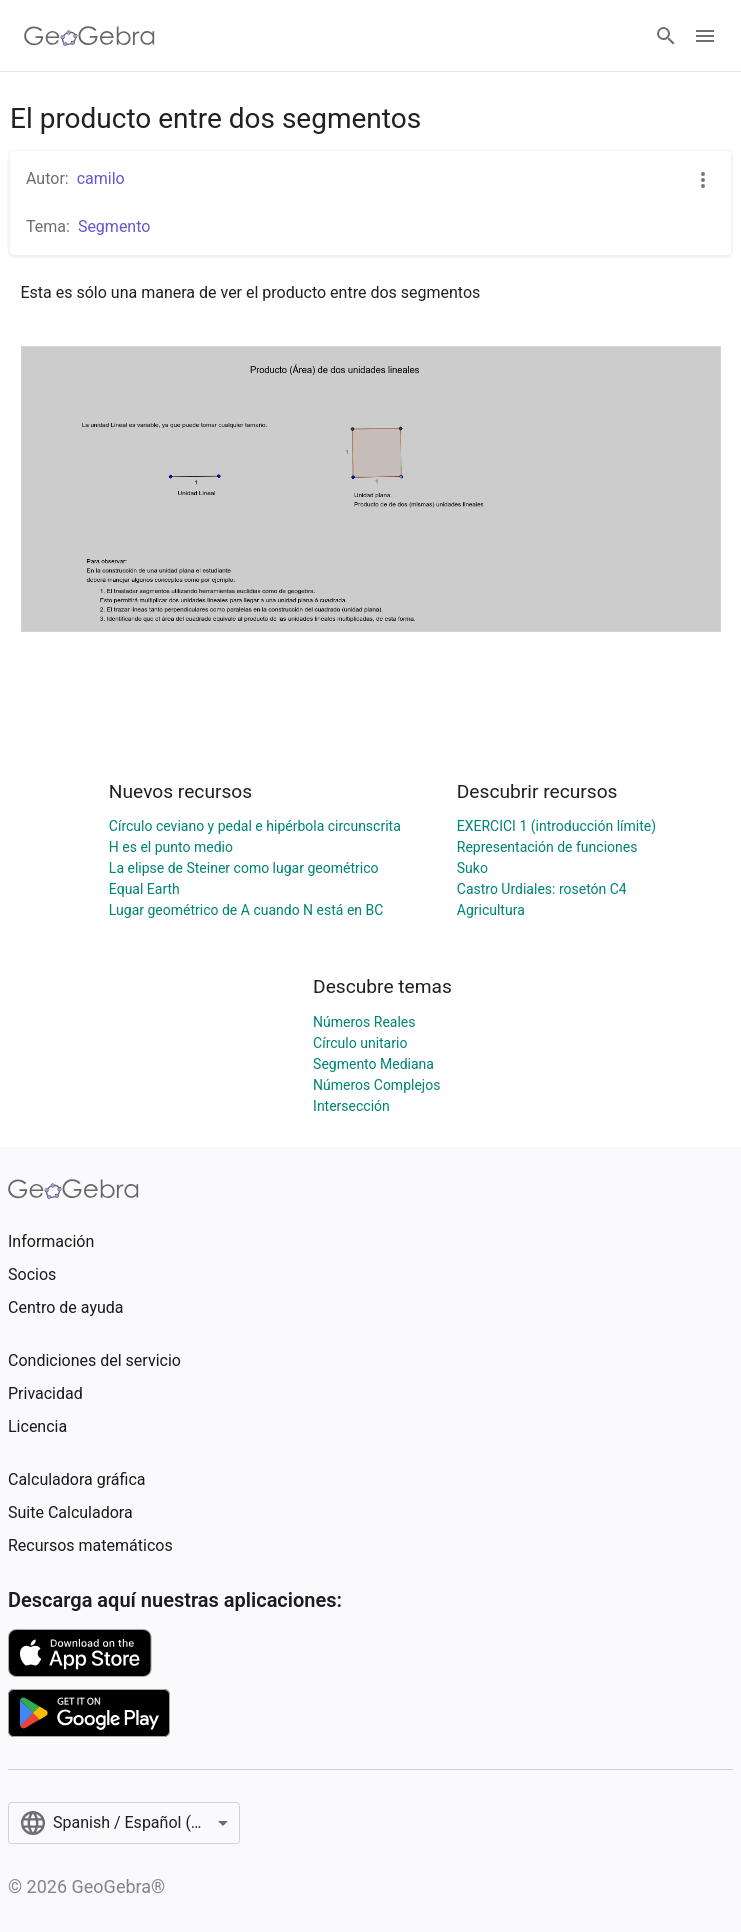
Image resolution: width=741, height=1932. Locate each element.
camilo (101, 178)
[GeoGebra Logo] (89, 36)
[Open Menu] (705, 36)
